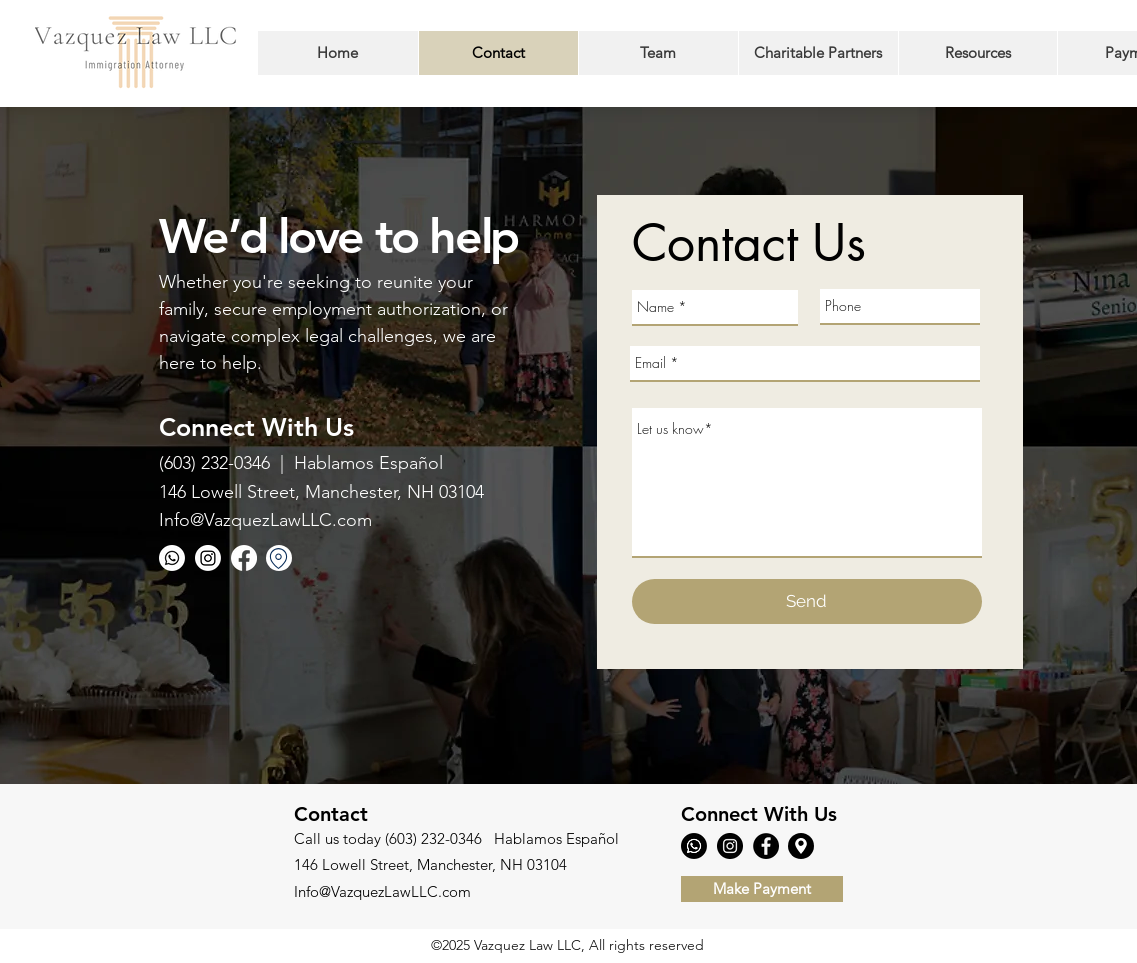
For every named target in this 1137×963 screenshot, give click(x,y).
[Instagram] (208, 558)
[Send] (807, 601)
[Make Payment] (762, 889)
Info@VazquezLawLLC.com (265, 520)
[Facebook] (244, 558)
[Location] (279, 558)
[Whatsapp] (172, 558)
